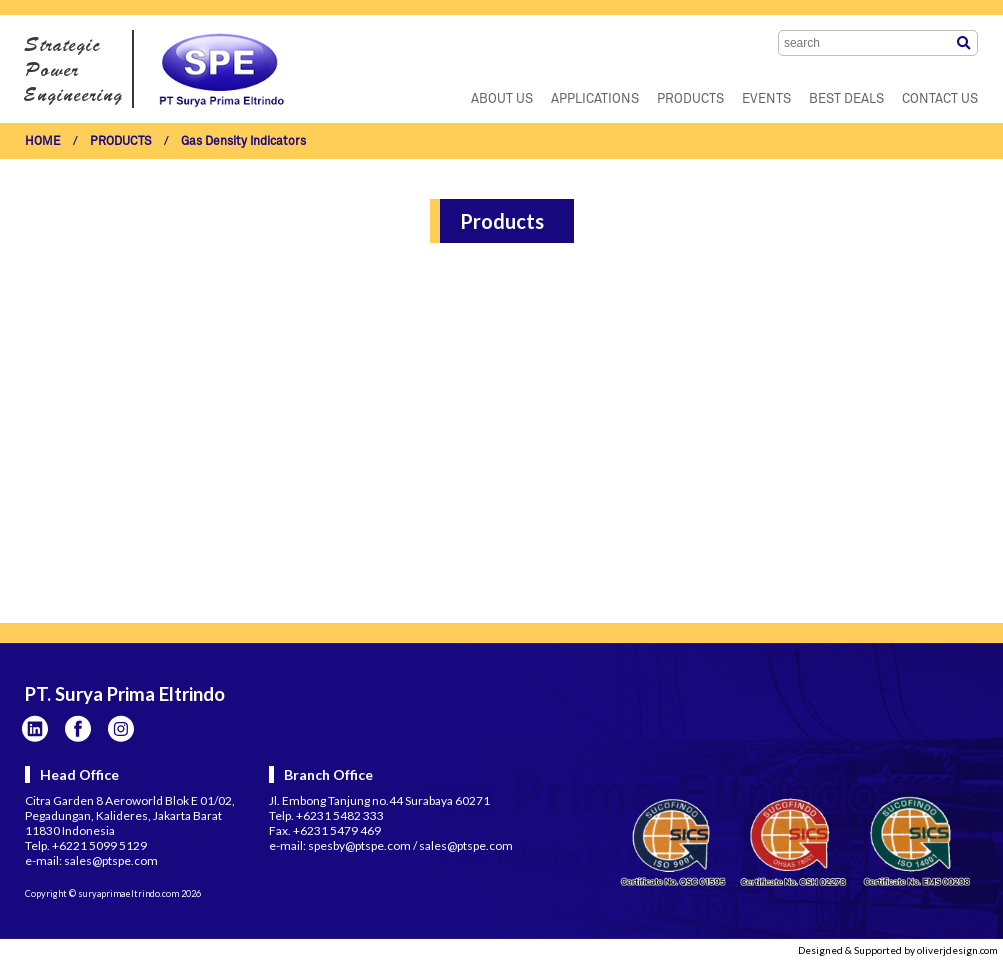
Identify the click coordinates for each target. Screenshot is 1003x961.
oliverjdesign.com (957, 950)
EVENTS (766, 99)
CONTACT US (940, 99)
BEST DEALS (846, 99)
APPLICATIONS (595, 99)
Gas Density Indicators (243, 142)
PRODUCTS (690, 99)
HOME (43, 142)
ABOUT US (502, 99)
